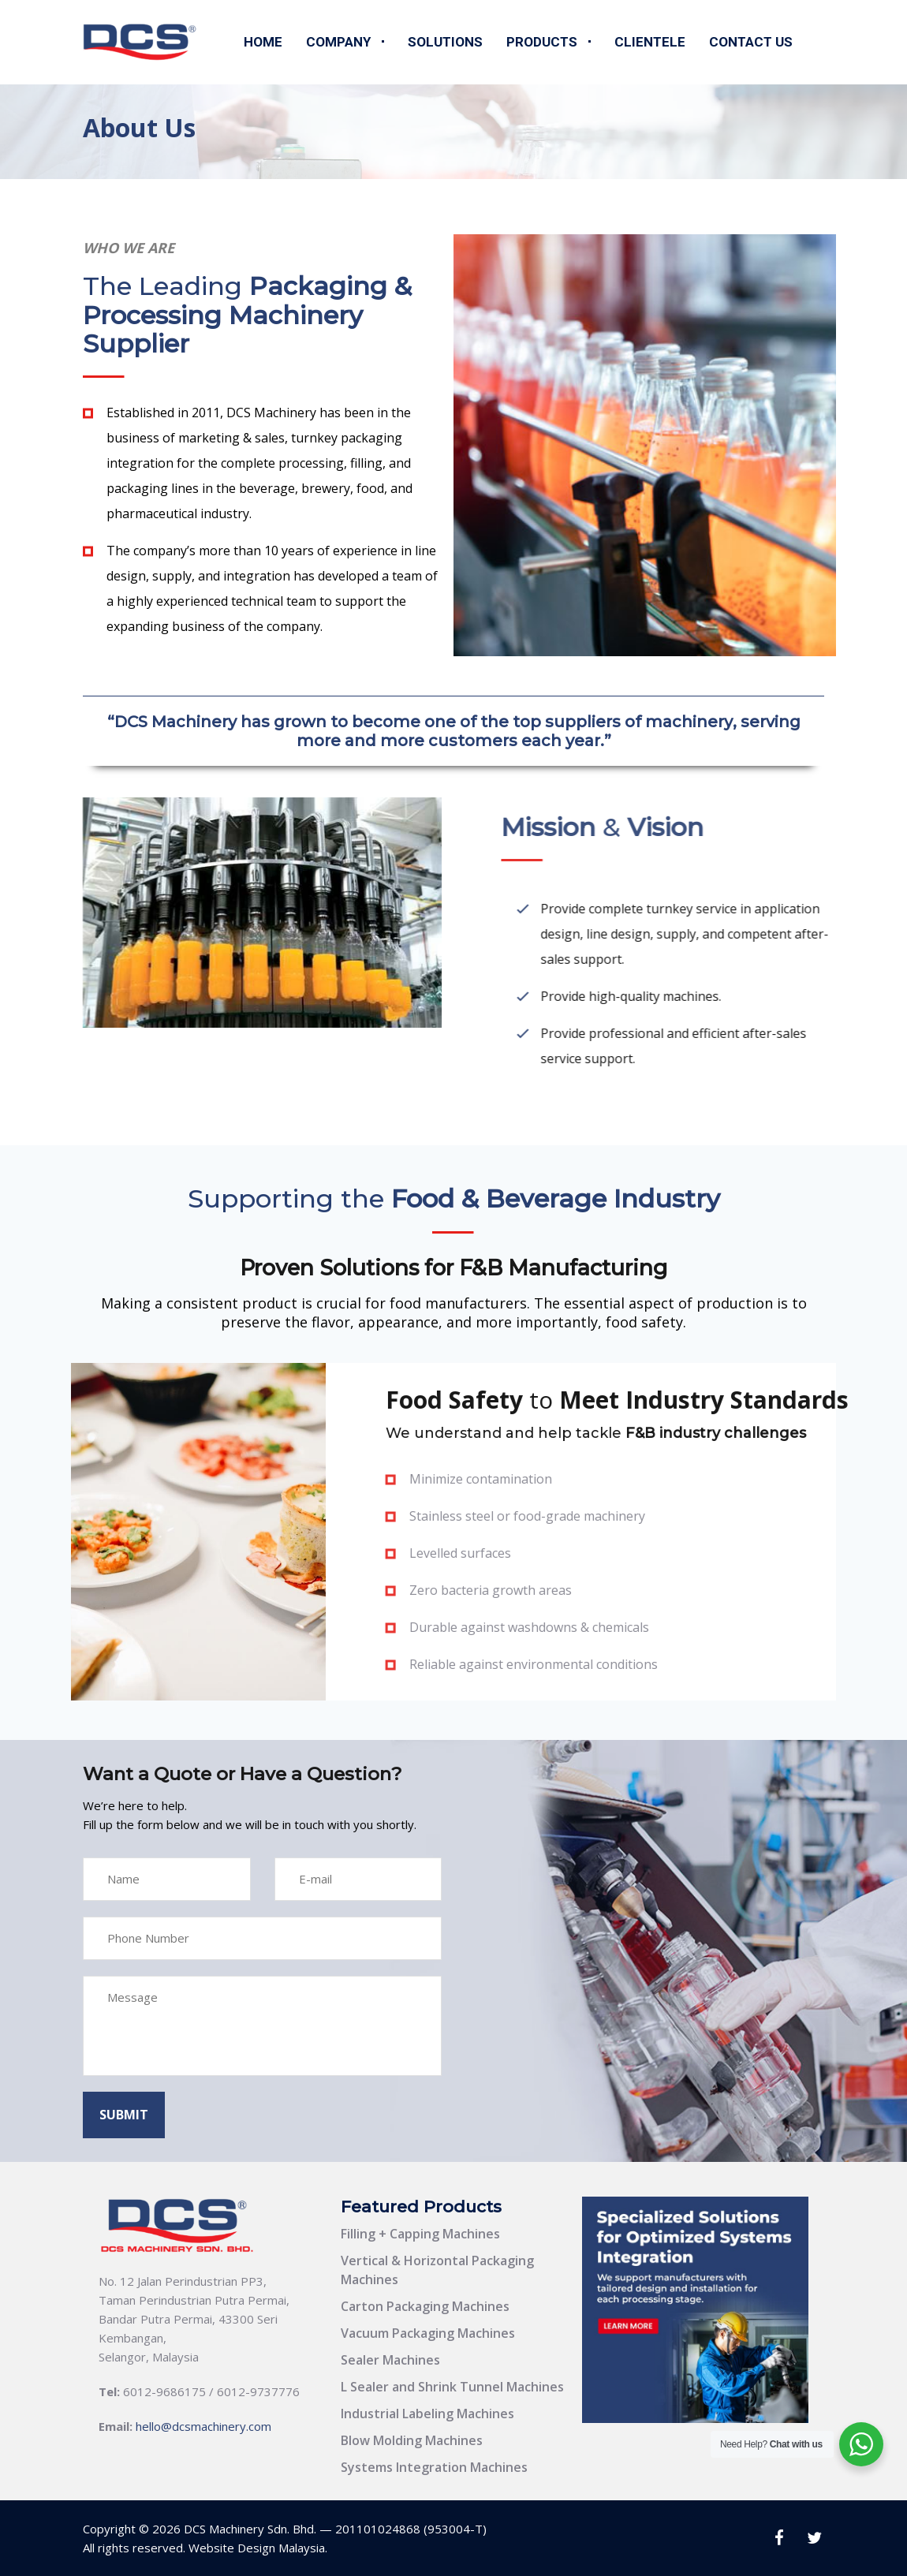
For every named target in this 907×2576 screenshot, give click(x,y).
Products (541, 42)
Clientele (649, 42)
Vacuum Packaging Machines (428, 2333)
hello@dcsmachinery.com (203, 2426)
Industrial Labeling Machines (427, 2413)
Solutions (445, 42)
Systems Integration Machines (434, 2467)
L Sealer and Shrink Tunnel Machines (452, 2386)
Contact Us (751, 42)
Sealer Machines (390, 2360)
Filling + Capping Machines (420, 2233)
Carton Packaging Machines (425, 2306)
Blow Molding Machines (412, 2440)
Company (338, 42)
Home (263, 42)
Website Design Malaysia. (257, 2547)
